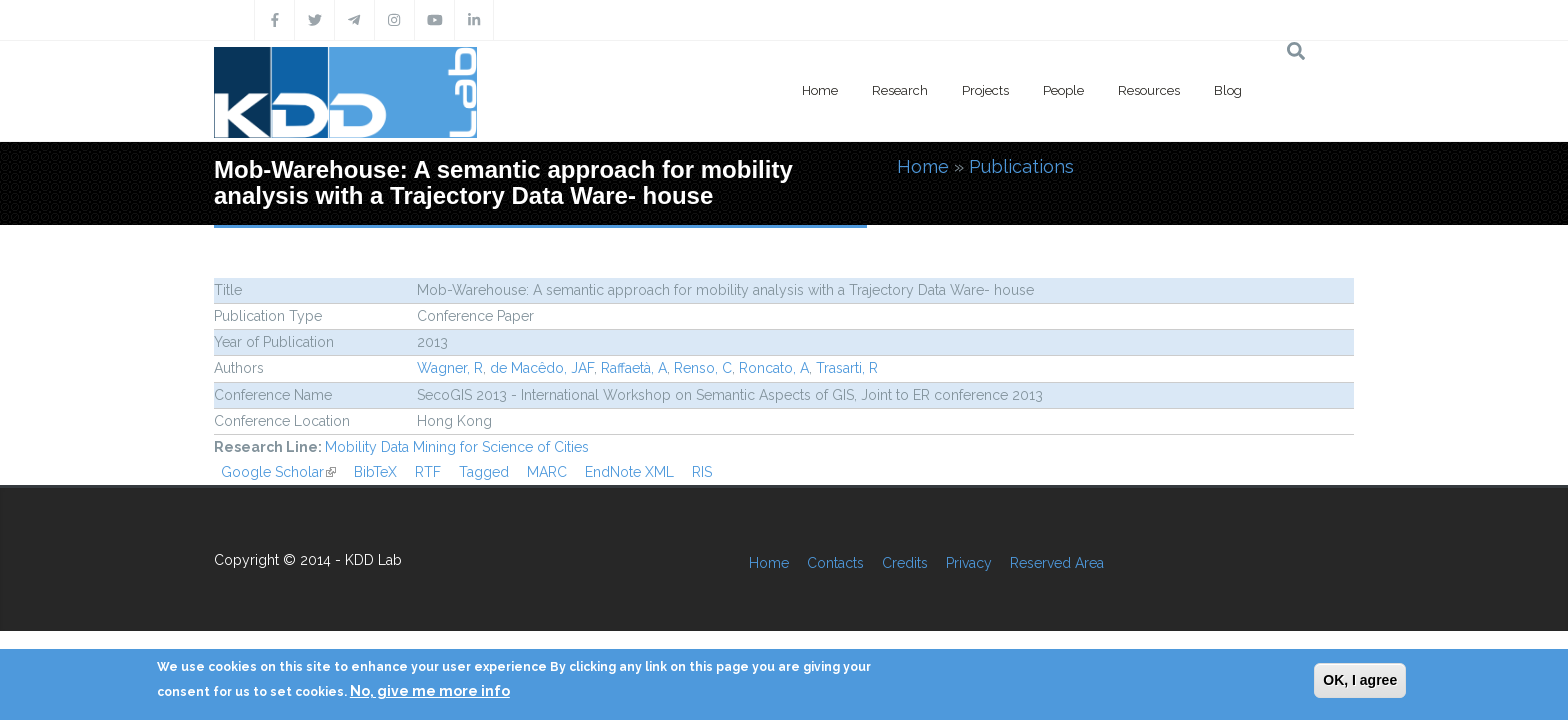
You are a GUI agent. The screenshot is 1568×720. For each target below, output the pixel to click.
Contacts (835, 563)
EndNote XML (629, 472)
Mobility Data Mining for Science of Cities (457, 447)
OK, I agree (1360, 680)
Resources (1149, 90)
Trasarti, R (847, 368)
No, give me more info (430, 691)
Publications (1021, 166)
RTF (428, 472)
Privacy (969, 563)
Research (900, 90)
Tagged (484, 472)
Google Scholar (278, 472)
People (1063, 90)
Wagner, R (450, 368)
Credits (905, 563)
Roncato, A (774, 368)
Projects (985, 90)
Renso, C (703, 368)
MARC (547, 472)
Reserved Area (1057, 563)
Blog (1228, 90)
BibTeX (375, 472)
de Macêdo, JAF (542, 368)
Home (820, 90)
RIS (702, 472)
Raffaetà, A (634, 368)
